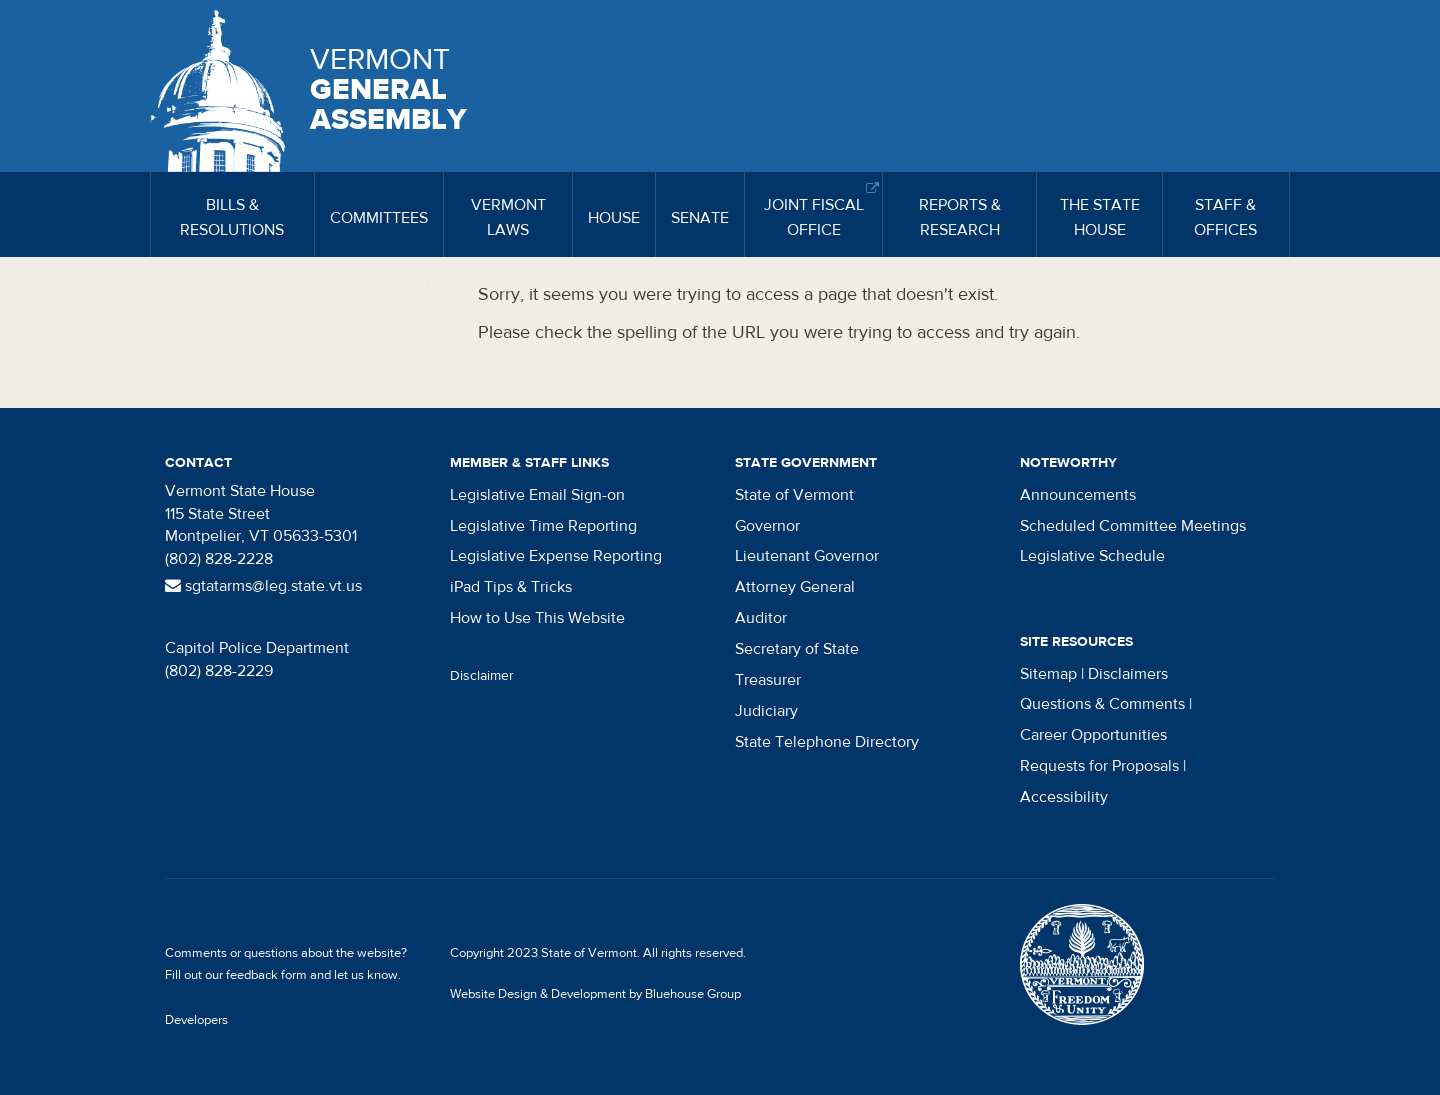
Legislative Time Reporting (543, 526)
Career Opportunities (1093, 735)
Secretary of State (797, 649)
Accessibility (1064, 797)
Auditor (761, 618)
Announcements (1078, 495)
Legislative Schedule (1092, 556)
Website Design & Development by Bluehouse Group (595, 994)
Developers (196, 1020)
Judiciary (766, 711)
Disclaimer (482, 676)
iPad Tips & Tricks (511, 587)
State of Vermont (794, 495)
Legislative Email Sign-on (537, 495)
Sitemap (1048, 674)
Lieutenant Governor (807, 556)
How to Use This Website (537, 618)
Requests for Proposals (1099, 766)
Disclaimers (1128, 674)
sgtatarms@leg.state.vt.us (263, 586)
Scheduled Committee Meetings (1133, 526)
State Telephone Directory (827, 742)
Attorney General (795, 587)
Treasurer (768, 680)
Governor (767, 526)
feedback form (266, 975)
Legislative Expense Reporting (556, 556)
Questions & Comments (1102, 704)
